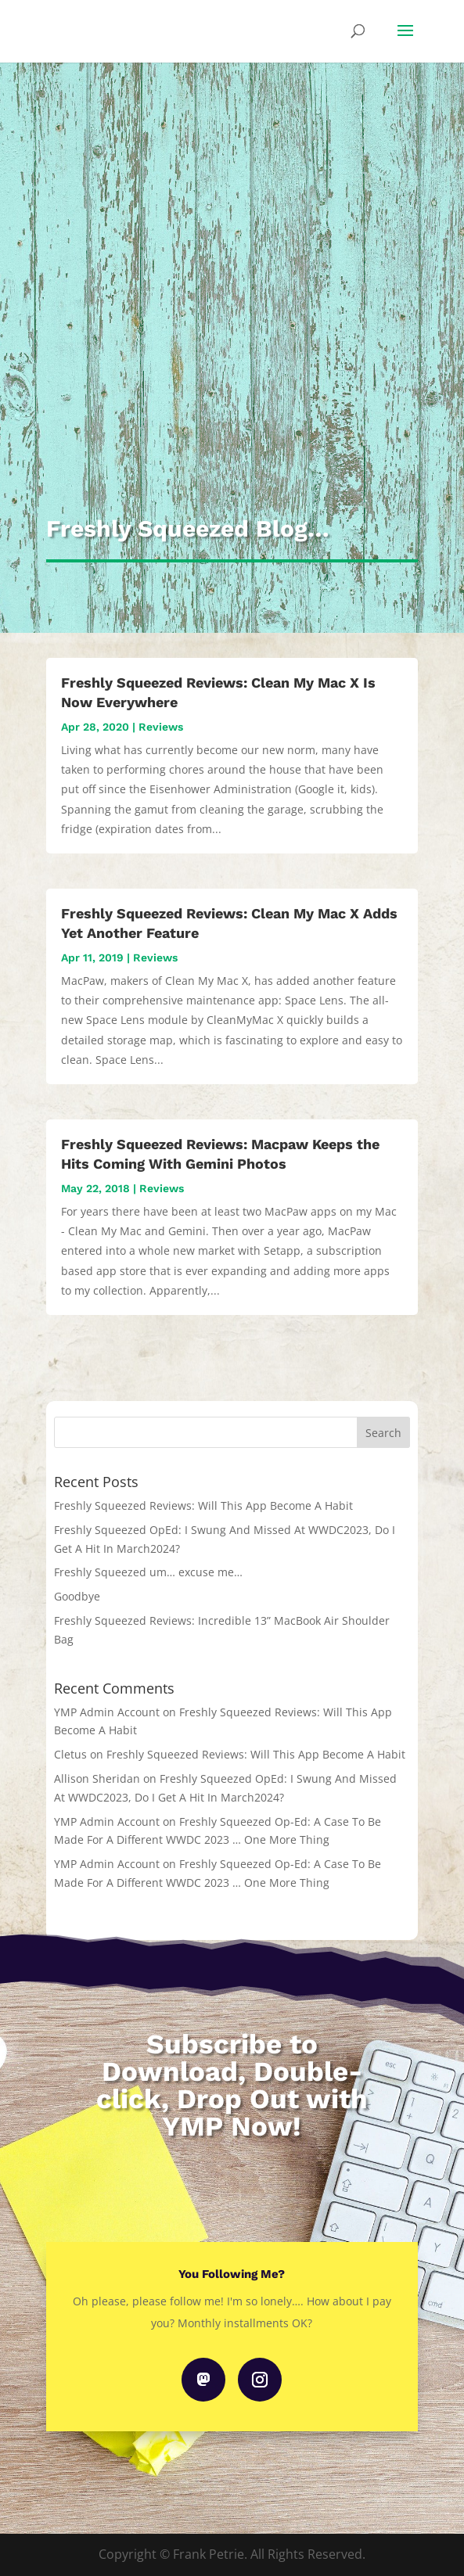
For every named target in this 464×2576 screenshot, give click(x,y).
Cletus (70, 1754)
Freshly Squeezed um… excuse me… (148, 1572)
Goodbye (77, 1596)
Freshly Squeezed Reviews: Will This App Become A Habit (203, 1505)
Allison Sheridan (97, 1778)
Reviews (160, 726)
